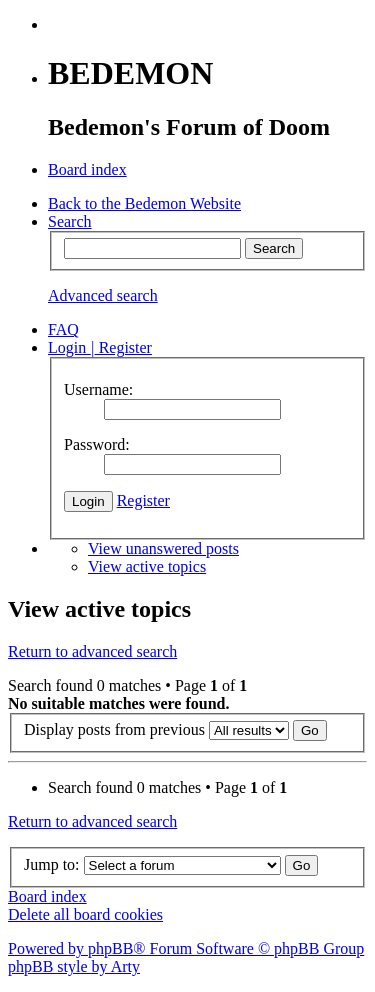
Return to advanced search (92, 651)
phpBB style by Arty (74, 966)
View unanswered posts (163, 548)
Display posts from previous (175, 729)
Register (143, 500)
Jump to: (52, 864)
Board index (47, 896)
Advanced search (103, 295)
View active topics (147, 566)
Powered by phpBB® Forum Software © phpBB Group (186, 948)
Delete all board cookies (85, 914)
